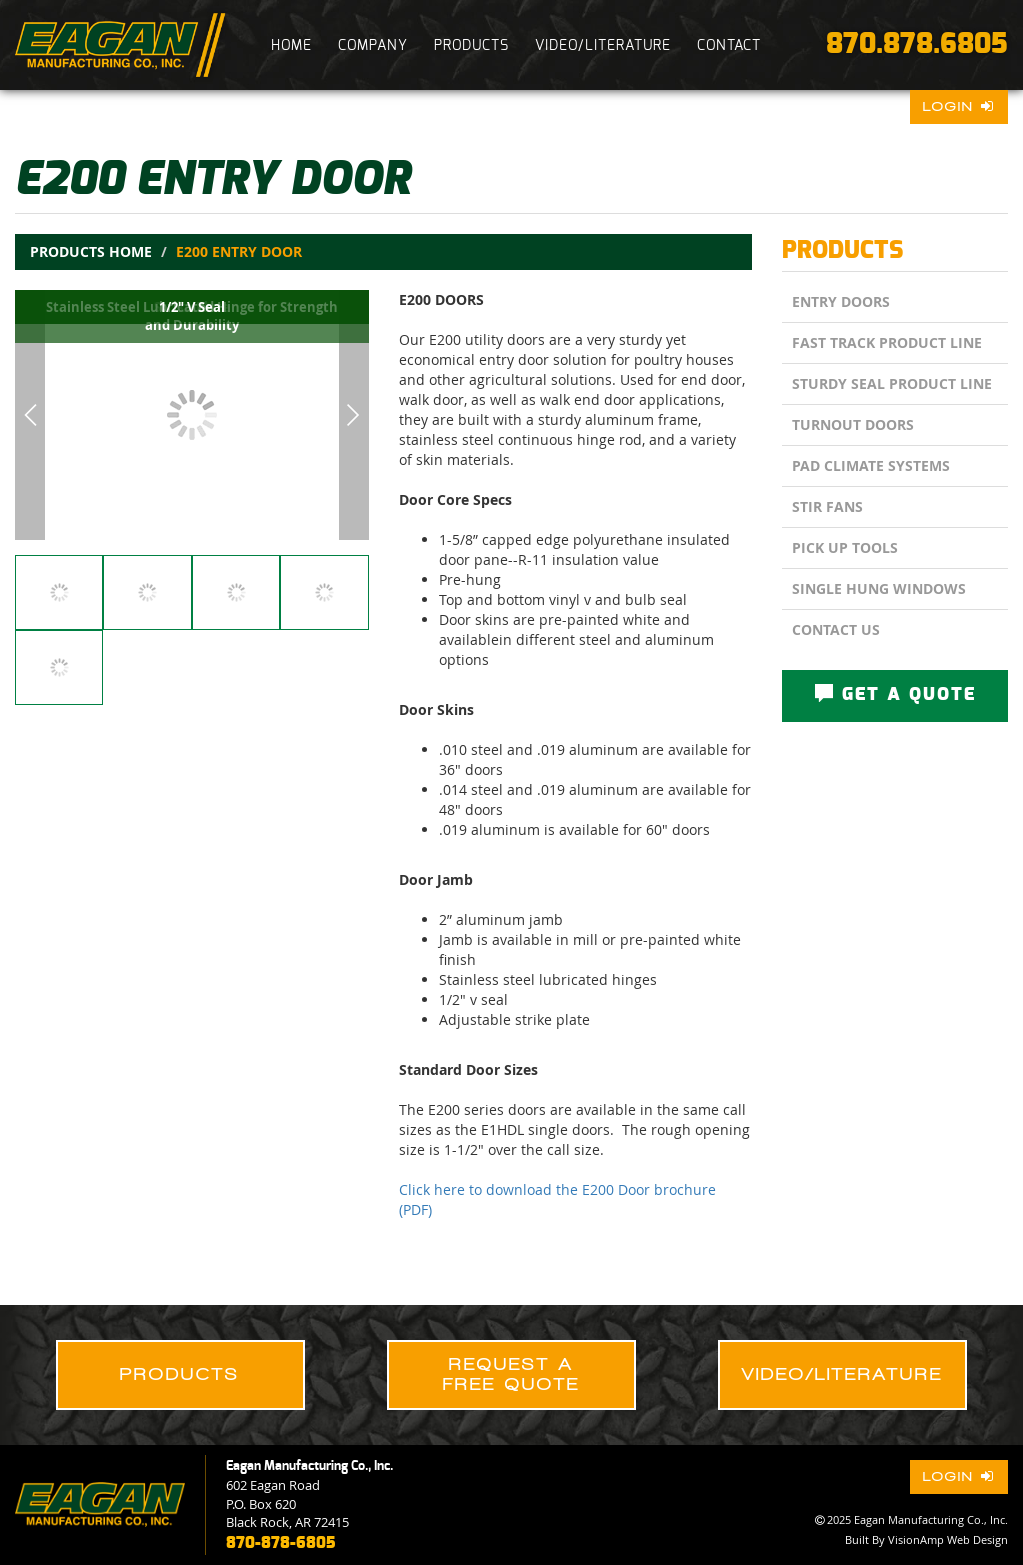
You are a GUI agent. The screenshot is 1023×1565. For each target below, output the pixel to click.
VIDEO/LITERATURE (603, 46)
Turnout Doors (853, 424)
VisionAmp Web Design (948, 1539)
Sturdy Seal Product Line (892, 383)
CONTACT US (836, 629)
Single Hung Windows (879, 588)
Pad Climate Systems (871, 465)
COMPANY (373, 46)
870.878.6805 (917, 45)
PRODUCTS (471, 46)
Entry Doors (841, 301)
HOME (291, 46)
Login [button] (959, 106)
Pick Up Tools (845, 547)
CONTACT (729, 46)
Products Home (91, 251)
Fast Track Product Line (887, 342)
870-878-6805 (280, 1543)
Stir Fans (827, 506)
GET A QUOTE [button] (895, 693)
